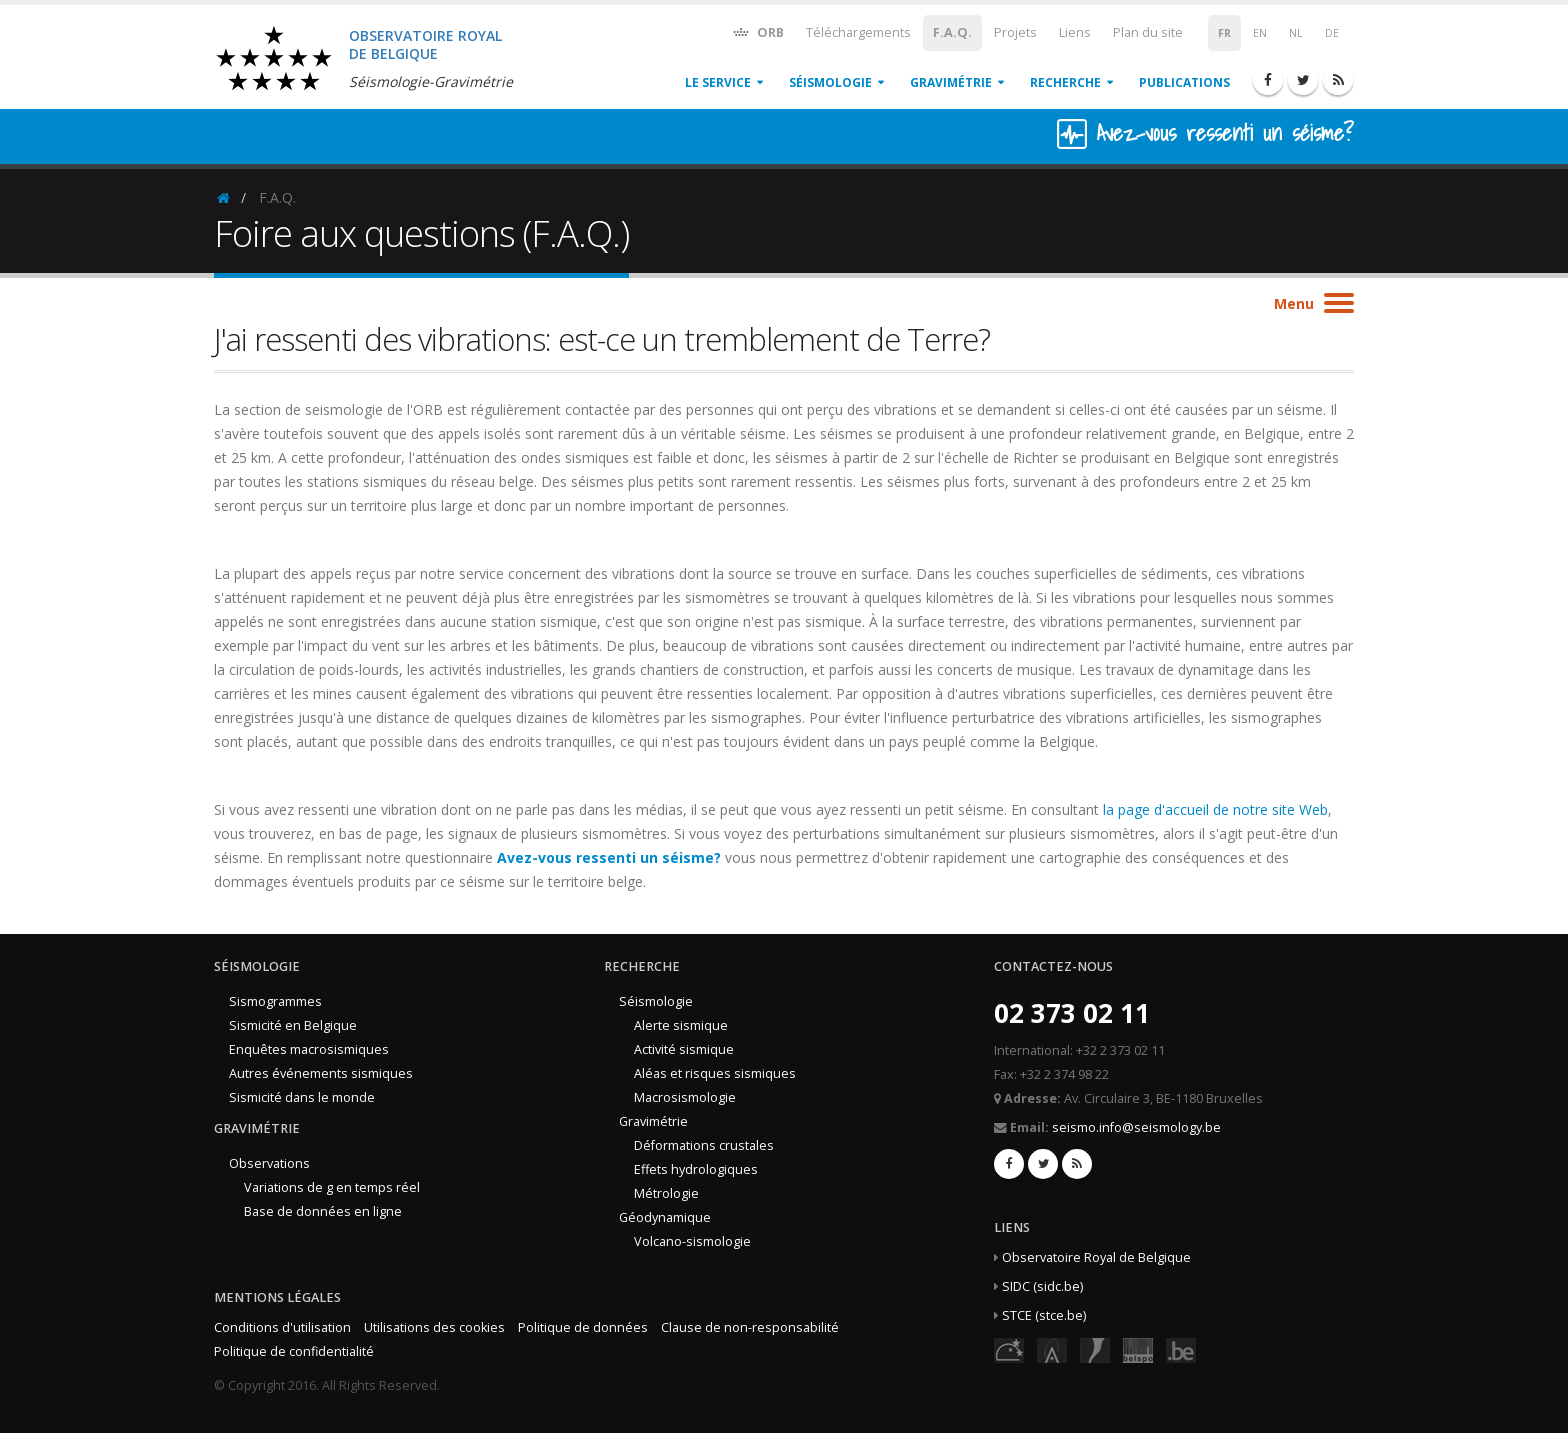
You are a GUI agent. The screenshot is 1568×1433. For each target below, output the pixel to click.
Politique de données (583, 1327)
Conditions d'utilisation (282, 1327)
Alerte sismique (681, 1025)
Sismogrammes (275, 1001)
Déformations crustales (704, 1145)
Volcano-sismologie (692, 1241)
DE (1332, 33)
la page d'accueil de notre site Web (1215, 809)
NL (1296, 33)
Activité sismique (684, 1049)
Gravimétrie (951, 82)
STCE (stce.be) (1044, 1315)
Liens (1075, 32)
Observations (269, 1163)
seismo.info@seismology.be (1136, 1127)
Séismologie (830, 82)
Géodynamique (665, 1217)
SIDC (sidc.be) (1042, 1286)
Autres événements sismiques (321, 1073)
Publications (1184, 82)
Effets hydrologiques (696, 1169)
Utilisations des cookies (434, 1327)
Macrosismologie (685, 1097)
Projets (1015, 32)
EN (1260, 33)
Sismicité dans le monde (302, 1097)
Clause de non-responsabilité (750, 1327)
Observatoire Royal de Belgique (1096, 1257)
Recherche (1065, 82)
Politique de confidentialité (294, 1351)
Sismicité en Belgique (293, 1025)
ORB (757, 31)
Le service (718, 82)
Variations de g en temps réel (332, 1187)
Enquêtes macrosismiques (309, 1049)
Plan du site (1148, 32)
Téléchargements (858, 32)
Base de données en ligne (323, 1211)
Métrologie (666, 1193)
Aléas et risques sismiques (715, 1073)
